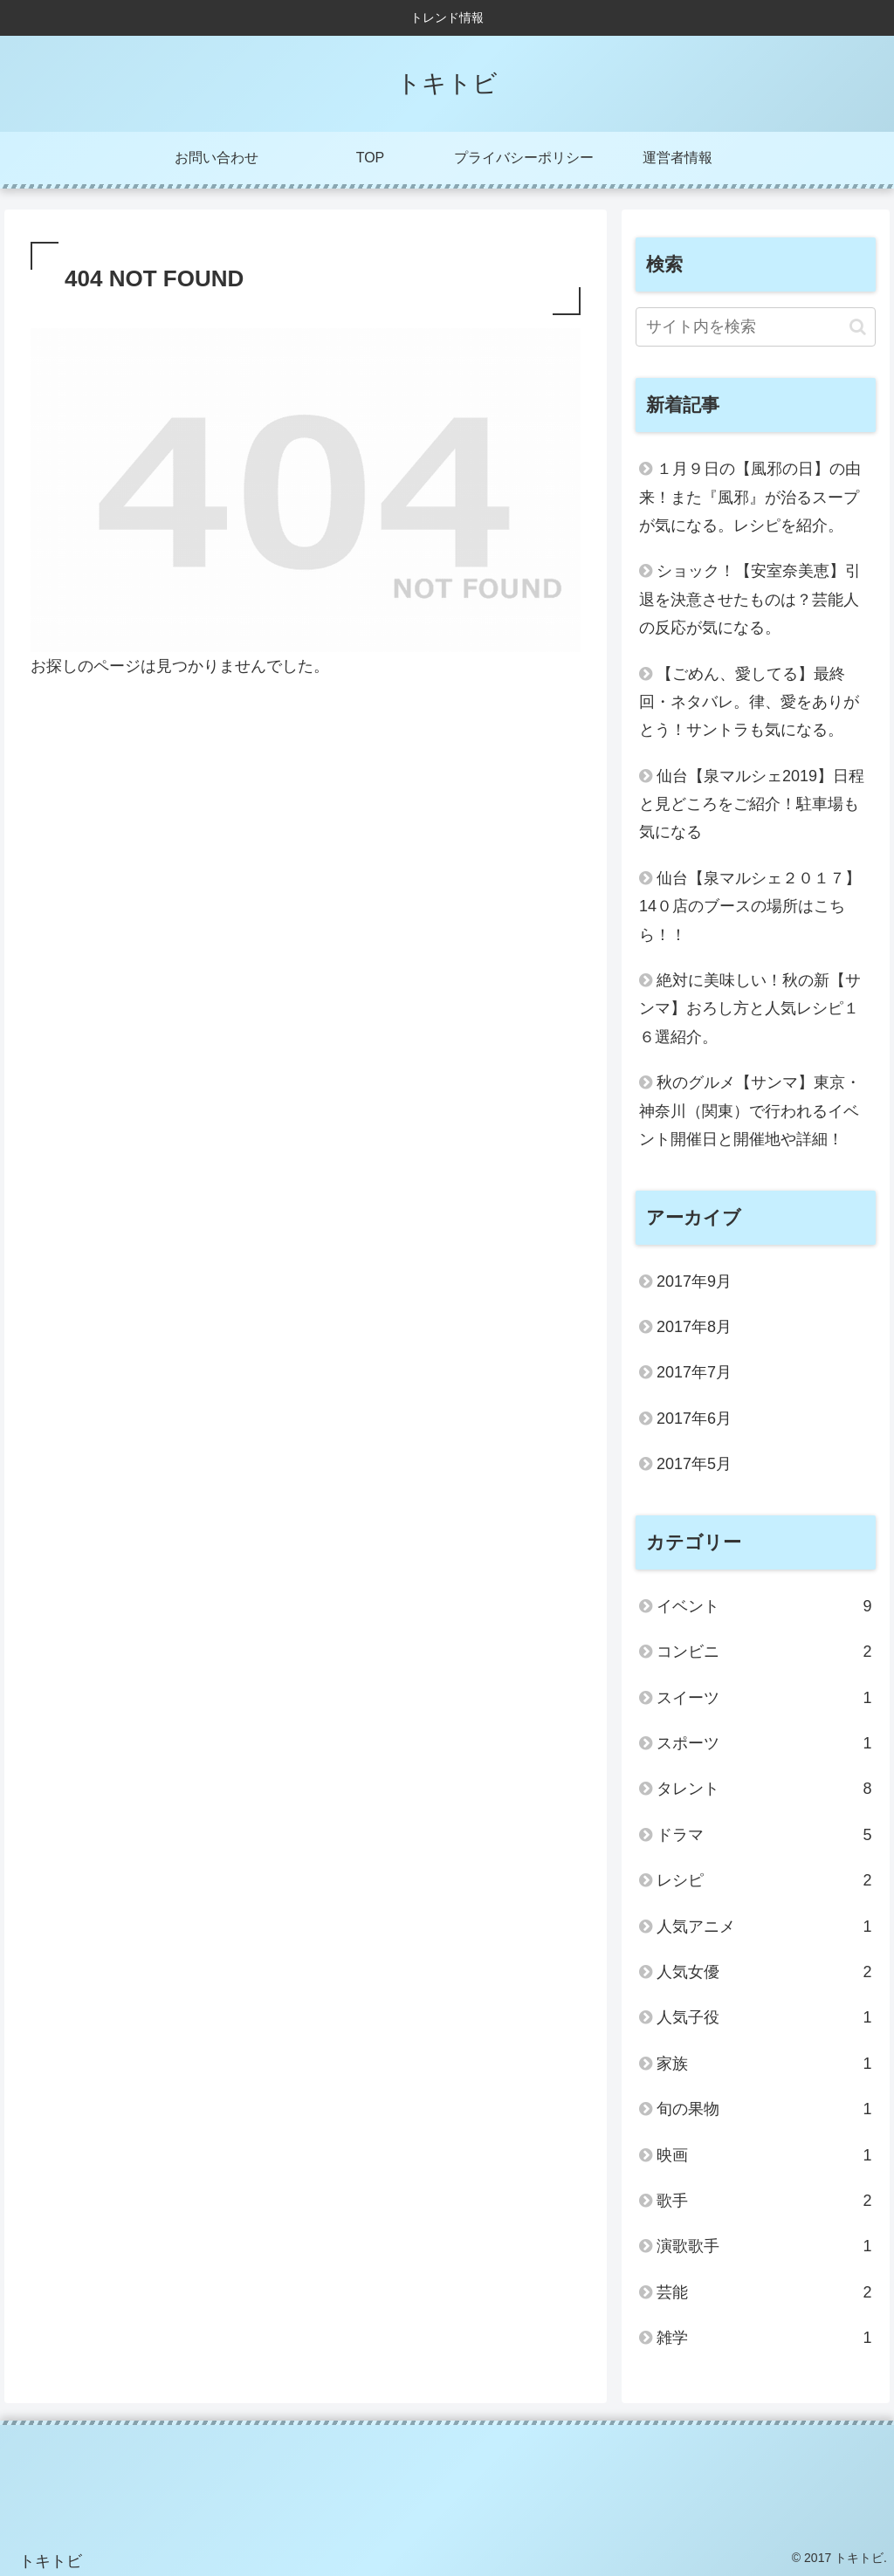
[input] (755, 327)
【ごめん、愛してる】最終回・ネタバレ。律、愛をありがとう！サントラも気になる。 (749, 702)
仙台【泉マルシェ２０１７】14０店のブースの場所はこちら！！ (750, 906)
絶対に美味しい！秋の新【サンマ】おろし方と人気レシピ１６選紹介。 (750, 1009)
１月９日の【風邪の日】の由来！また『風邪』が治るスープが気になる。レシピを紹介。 (750, 497)
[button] (857, 327)
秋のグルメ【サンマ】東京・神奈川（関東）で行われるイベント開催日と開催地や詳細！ (750, 1111)
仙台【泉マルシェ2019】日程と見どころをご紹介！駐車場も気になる (751, 804)
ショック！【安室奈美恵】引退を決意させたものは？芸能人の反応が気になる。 (750, 599)
